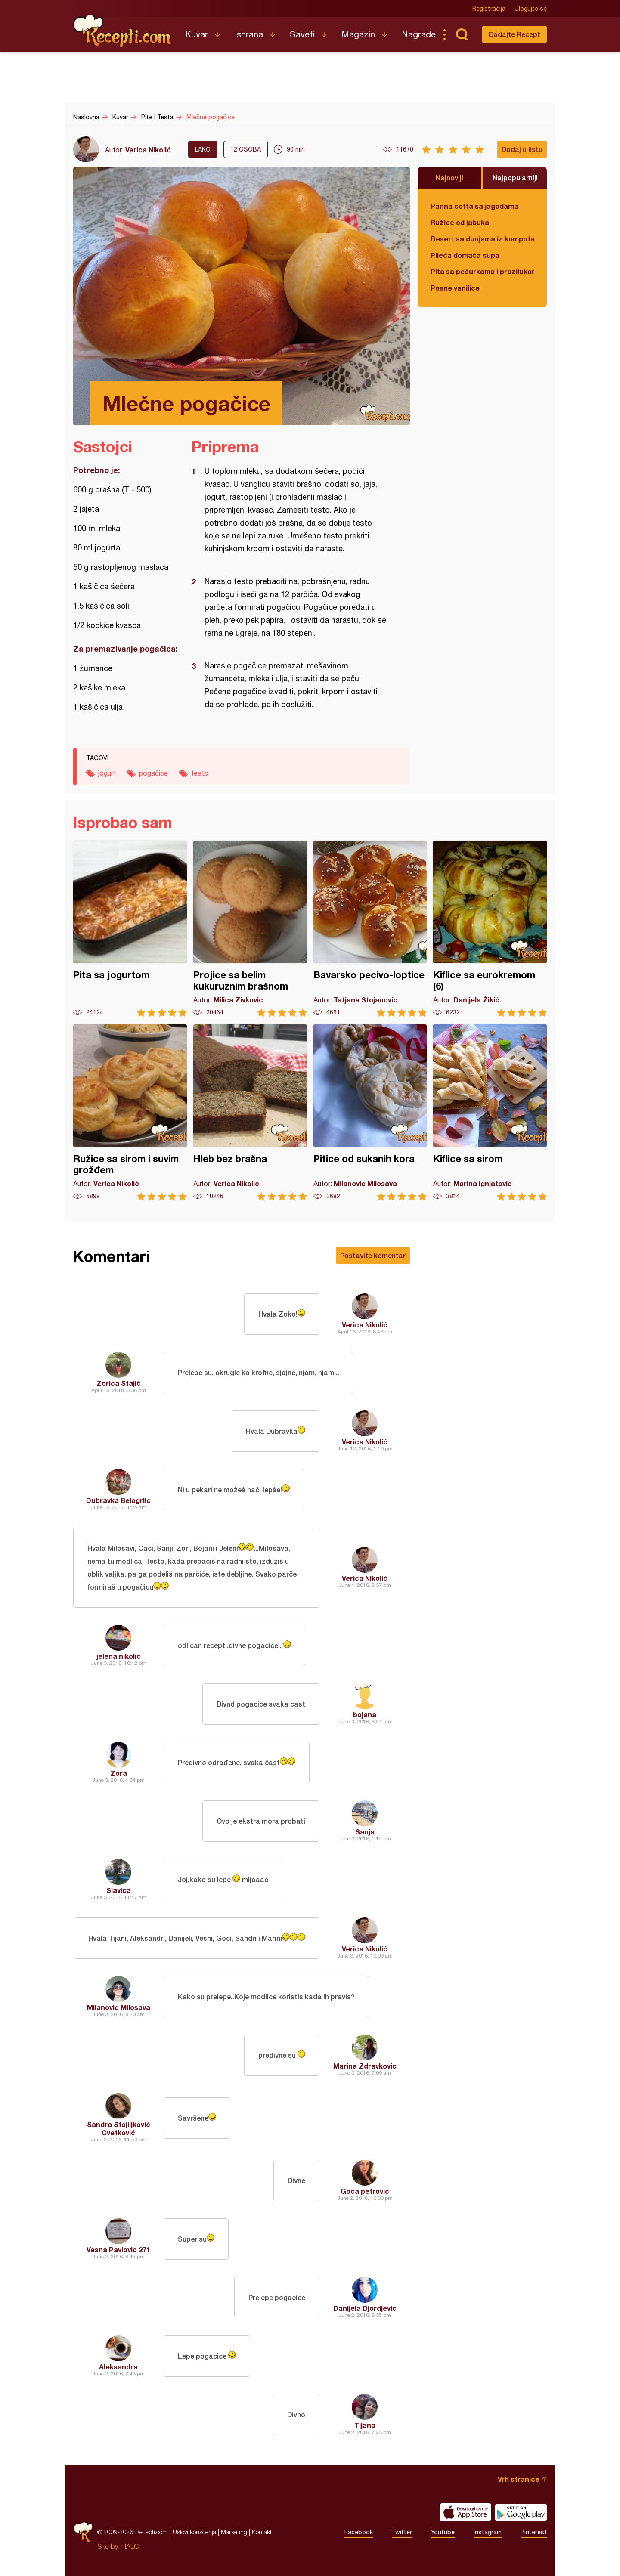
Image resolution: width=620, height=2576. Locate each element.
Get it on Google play (521, 2512)
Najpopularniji (515, 177)
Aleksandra (118, 2367)
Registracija (488, 8)
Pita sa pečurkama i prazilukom (482, 271)
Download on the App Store (465, 2512)
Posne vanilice (455, 288)
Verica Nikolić (148, 149)
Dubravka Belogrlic (118, 1500)
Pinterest (534, 2532)
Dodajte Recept (514, 34)
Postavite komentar (373, 1255)
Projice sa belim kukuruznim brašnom (250, 929)
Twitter (402, 2532)
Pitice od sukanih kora (370, 1112)
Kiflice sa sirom (490, 1112)
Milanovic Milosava (118, 2007)
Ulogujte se (531, 8)
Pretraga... (462, 34)
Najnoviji (449, 177)
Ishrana (249, 34)
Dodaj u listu (522, 149)
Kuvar (196, 34)
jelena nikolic (118, 1656)
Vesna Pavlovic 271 (118, 2249)
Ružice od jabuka (460, 222)
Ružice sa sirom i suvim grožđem (130, 1112)
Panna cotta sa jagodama (474, 206)
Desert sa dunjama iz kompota (482, 239)
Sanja (365, 1832)
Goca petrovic (365, 2191)
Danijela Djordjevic (365, 2308)
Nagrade (419, 34)
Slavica (118, 1890)
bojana (364, 1714)
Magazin (358, 34)
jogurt (107, 773)
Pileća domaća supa (465, 255)
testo (199, 773)
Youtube (443, 2532)
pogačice (153, 773)
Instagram (488, 2532)
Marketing (234, 2532)
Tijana (364, 2425)
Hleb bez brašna (250, 1112)
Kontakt (262, 2532)
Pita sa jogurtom (130, 929)
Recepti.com (122, 31)
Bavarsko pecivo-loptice (370, 929)
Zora (118, 1773)
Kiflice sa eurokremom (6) (490, 929)
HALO (130, 2546)
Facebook (358, 2532)
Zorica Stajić (118, 1383)
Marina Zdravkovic (365, 2066)
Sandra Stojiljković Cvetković (118, 2128)
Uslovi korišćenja (194, 2532)
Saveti (302, 34)
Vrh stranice (518, 2479)
